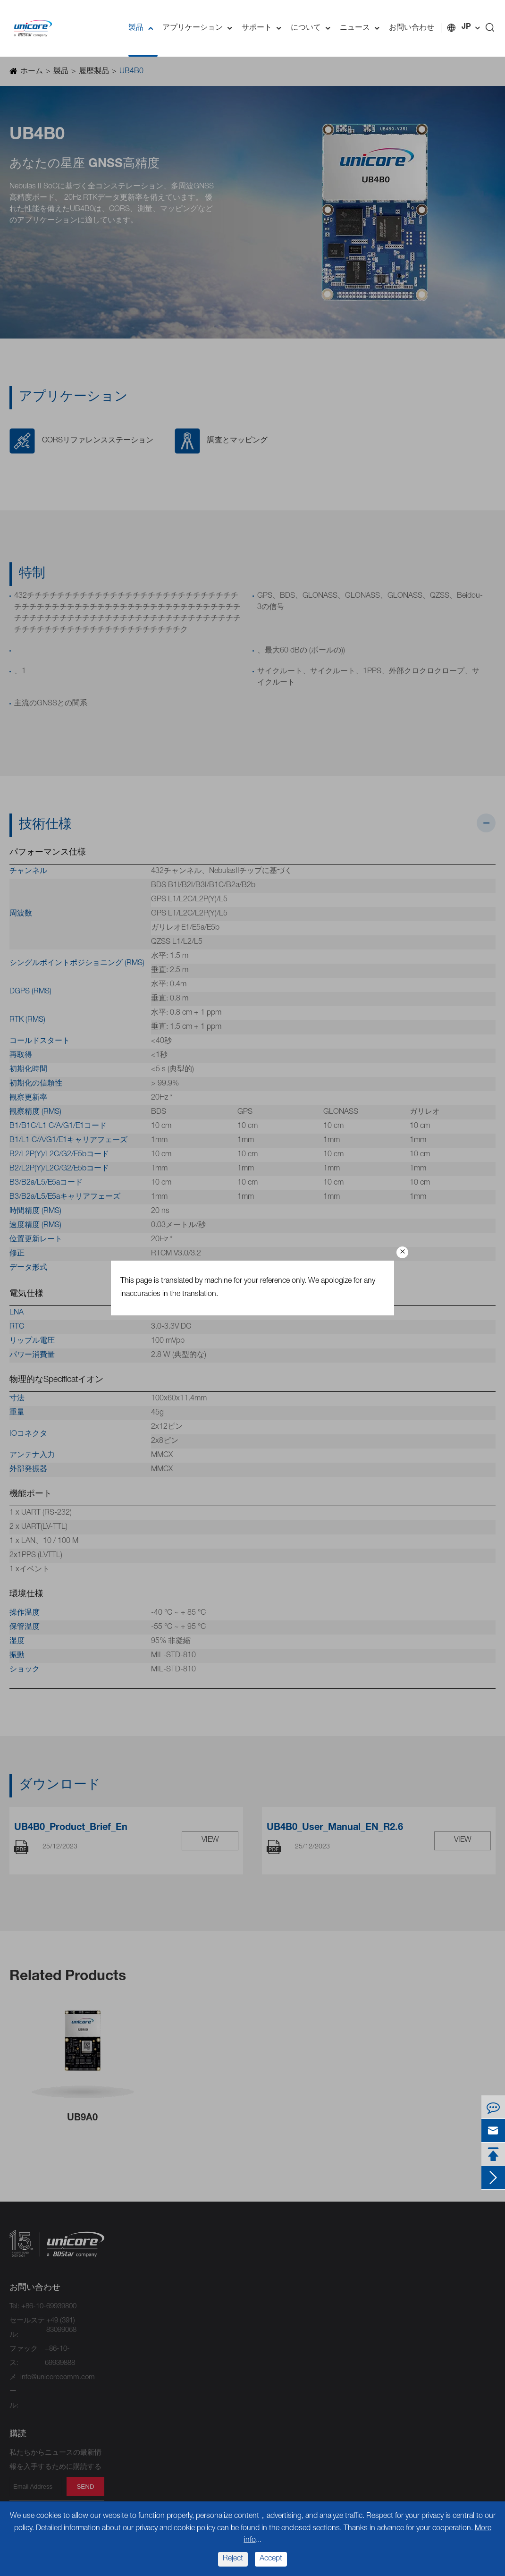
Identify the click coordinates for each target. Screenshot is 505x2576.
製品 (143, 28)
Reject (233, 2559)
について (313, 28)
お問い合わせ (411, 28)
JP (466, 27)
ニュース (362, 28)
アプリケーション (199, 28)
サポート (264, 28)
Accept (271, 2559)
